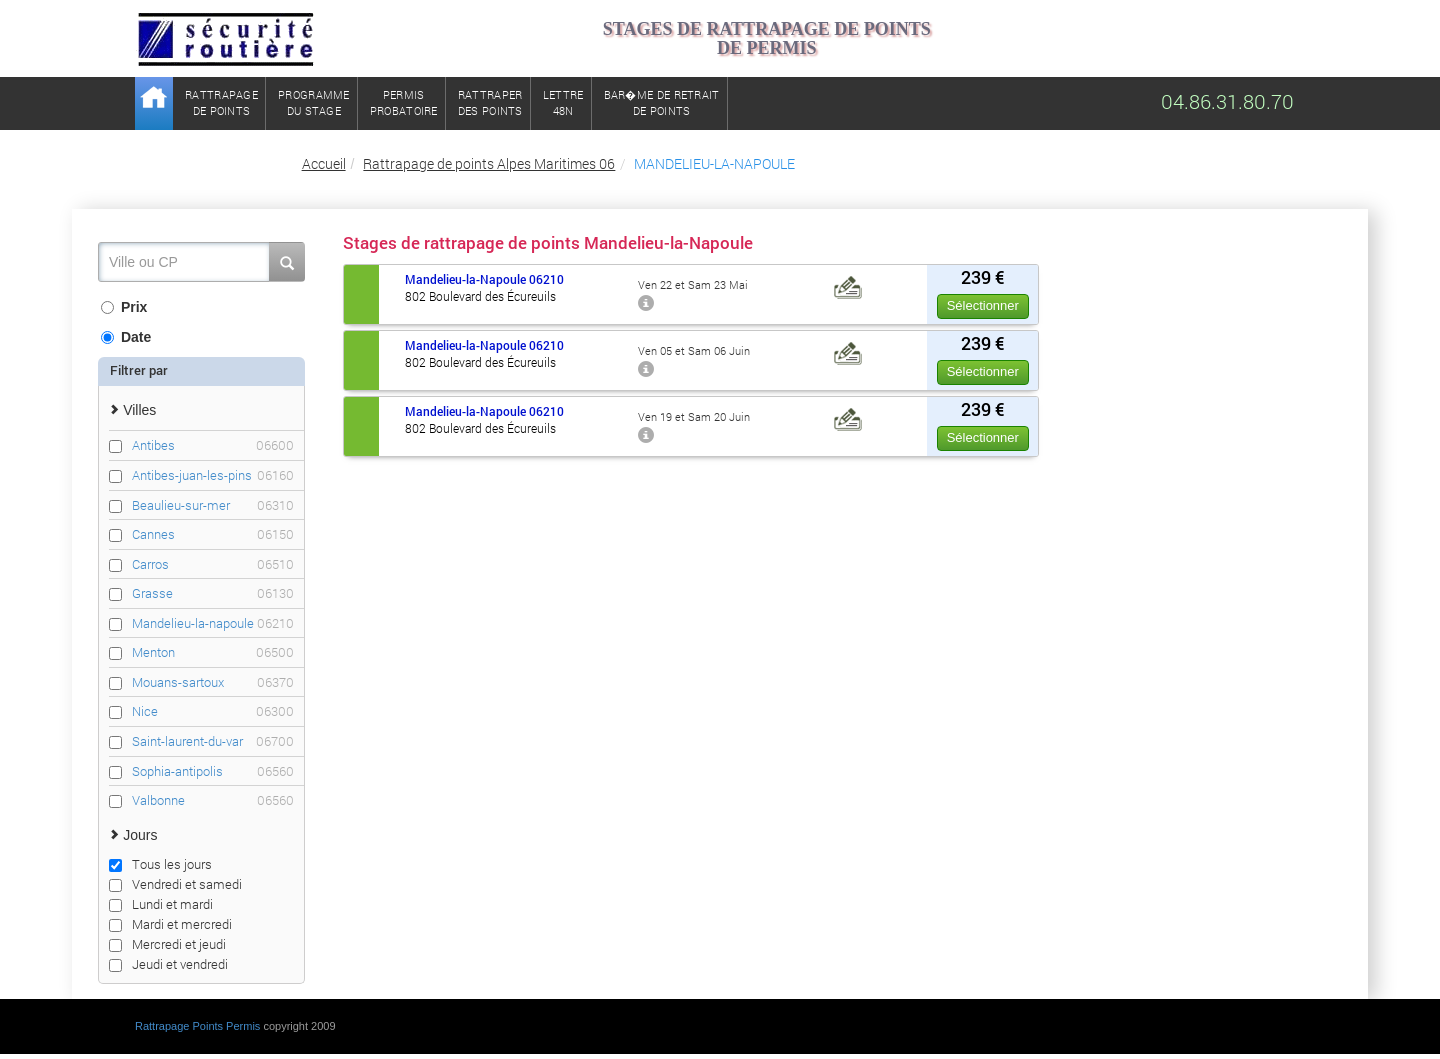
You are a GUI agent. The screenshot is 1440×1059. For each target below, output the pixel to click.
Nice (213, 711)
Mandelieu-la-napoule (213, 623)
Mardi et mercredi (170, 924)
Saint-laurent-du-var (213, 741)
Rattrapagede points (221, 102)
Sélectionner (983, 305)
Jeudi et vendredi (168, 964)
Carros (213, 564)
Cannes (213, 534)
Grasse (213, 593)
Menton (213, 652)
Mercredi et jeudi (167, 944)
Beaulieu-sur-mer (213, 505)
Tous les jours (160, 864)
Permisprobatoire (404, 102)
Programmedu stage (314, 102)
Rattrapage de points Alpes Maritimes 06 (489, 163)
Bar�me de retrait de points (662, 102)
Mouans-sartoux (213, 682)
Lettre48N (563, 102)
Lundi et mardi (161, 904)
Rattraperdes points (490, 102)
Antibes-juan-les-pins (213, 475)
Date (126, 337)
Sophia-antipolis (213, 771)
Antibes (213, 445)
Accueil (324, 163)
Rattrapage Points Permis (197, 1026)
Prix (124, 307)
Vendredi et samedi (175, 884)
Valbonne (213, 800)
